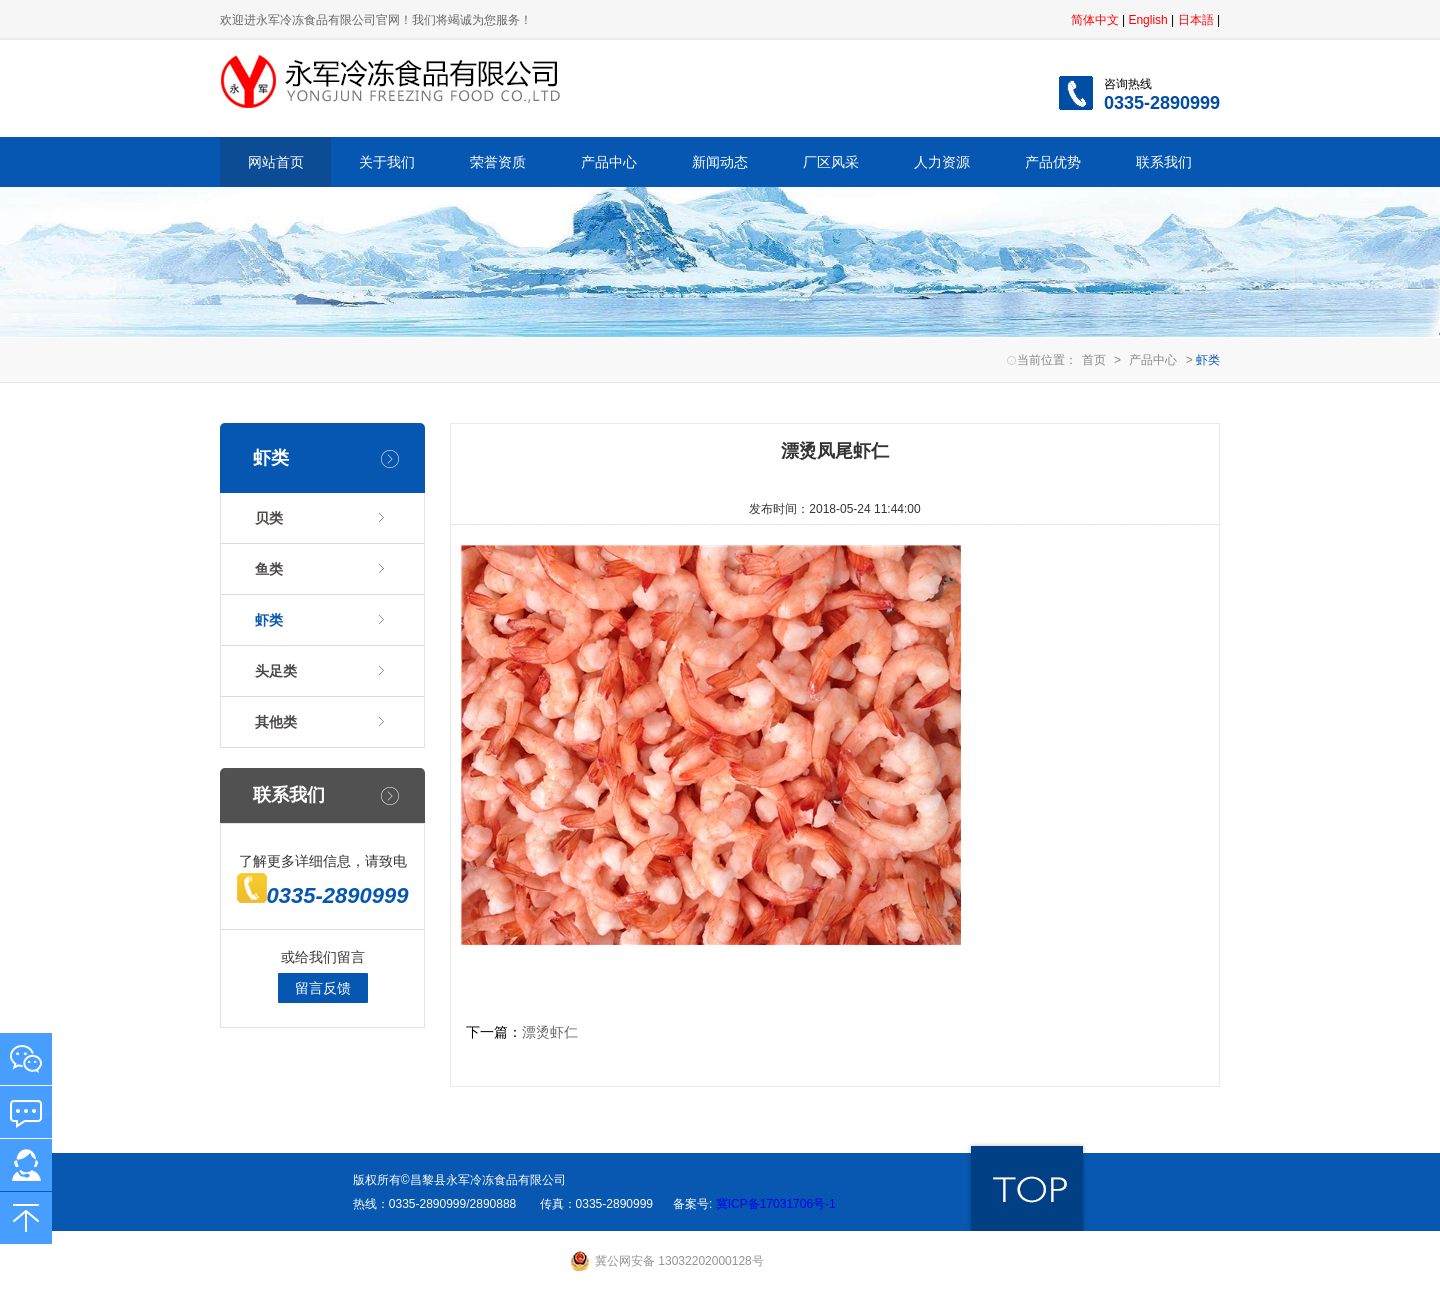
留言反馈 (323, 988)
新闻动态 (720, 162)
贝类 (269, 518)
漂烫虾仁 (550, 1032)
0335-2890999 (323, 895)
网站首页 (276, 162)
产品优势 (1053, 162)
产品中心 (609, 162)
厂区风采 (831, 162)
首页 (1094, 360)
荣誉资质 (498, 162)
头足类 (276, 671)
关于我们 (387, 162)
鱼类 (269, 569)
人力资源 (942, 162)
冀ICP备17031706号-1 (773, 1204)
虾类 (269, 620)
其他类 (276, 722)
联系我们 (1164, 162)
